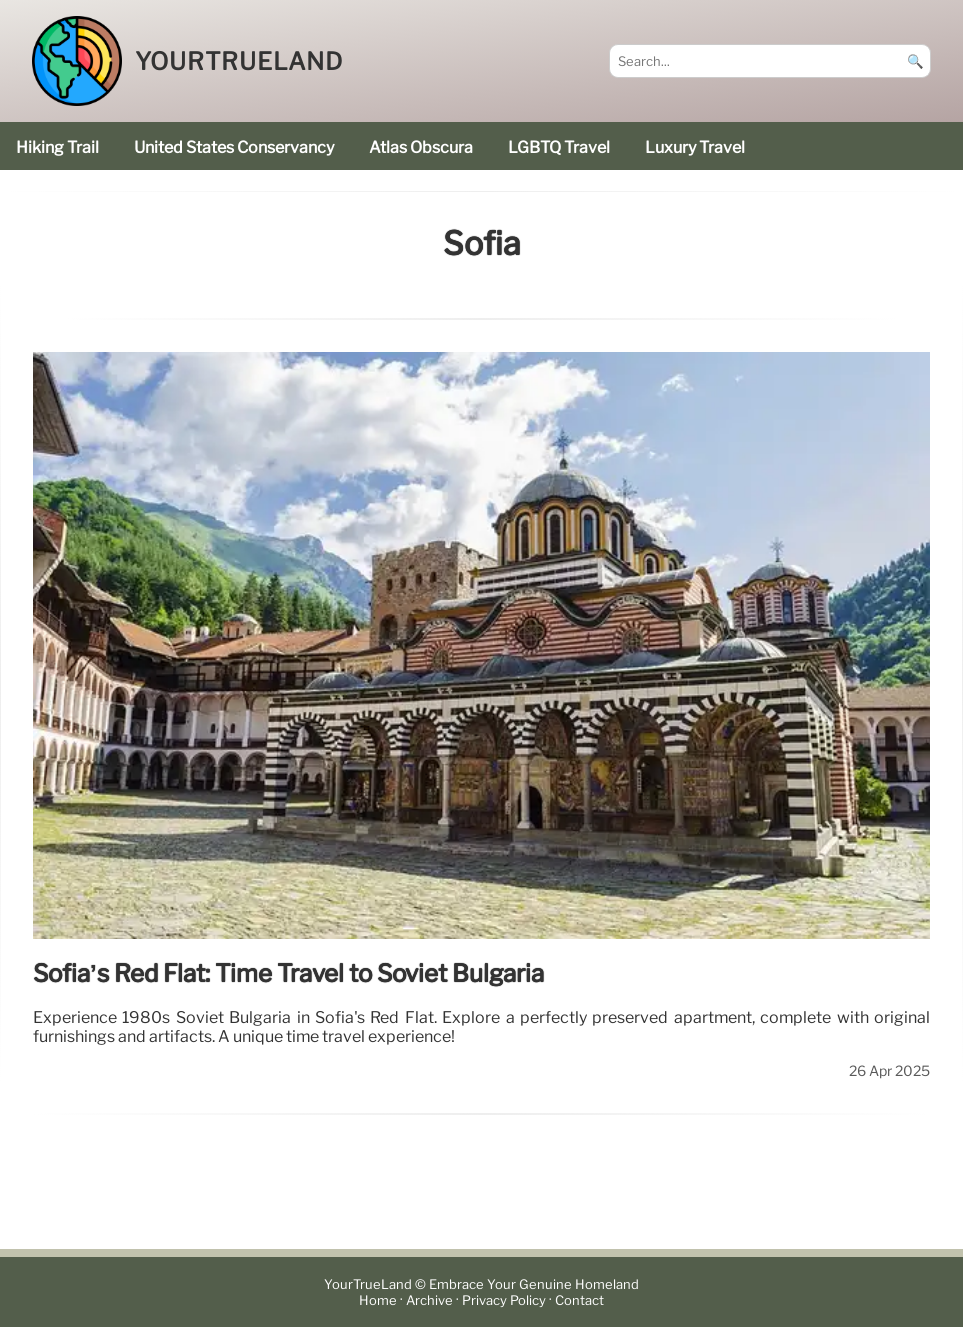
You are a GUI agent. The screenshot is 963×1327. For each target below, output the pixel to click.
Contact (579, 1300)
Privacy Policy (504, 1300)
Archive (429, 1300)
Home (378, 1300)
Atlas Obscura (421, 147)
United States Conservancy (234, 147)
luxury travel (695, 147)
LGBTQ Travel (559, 147)
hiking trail (57, 147)
